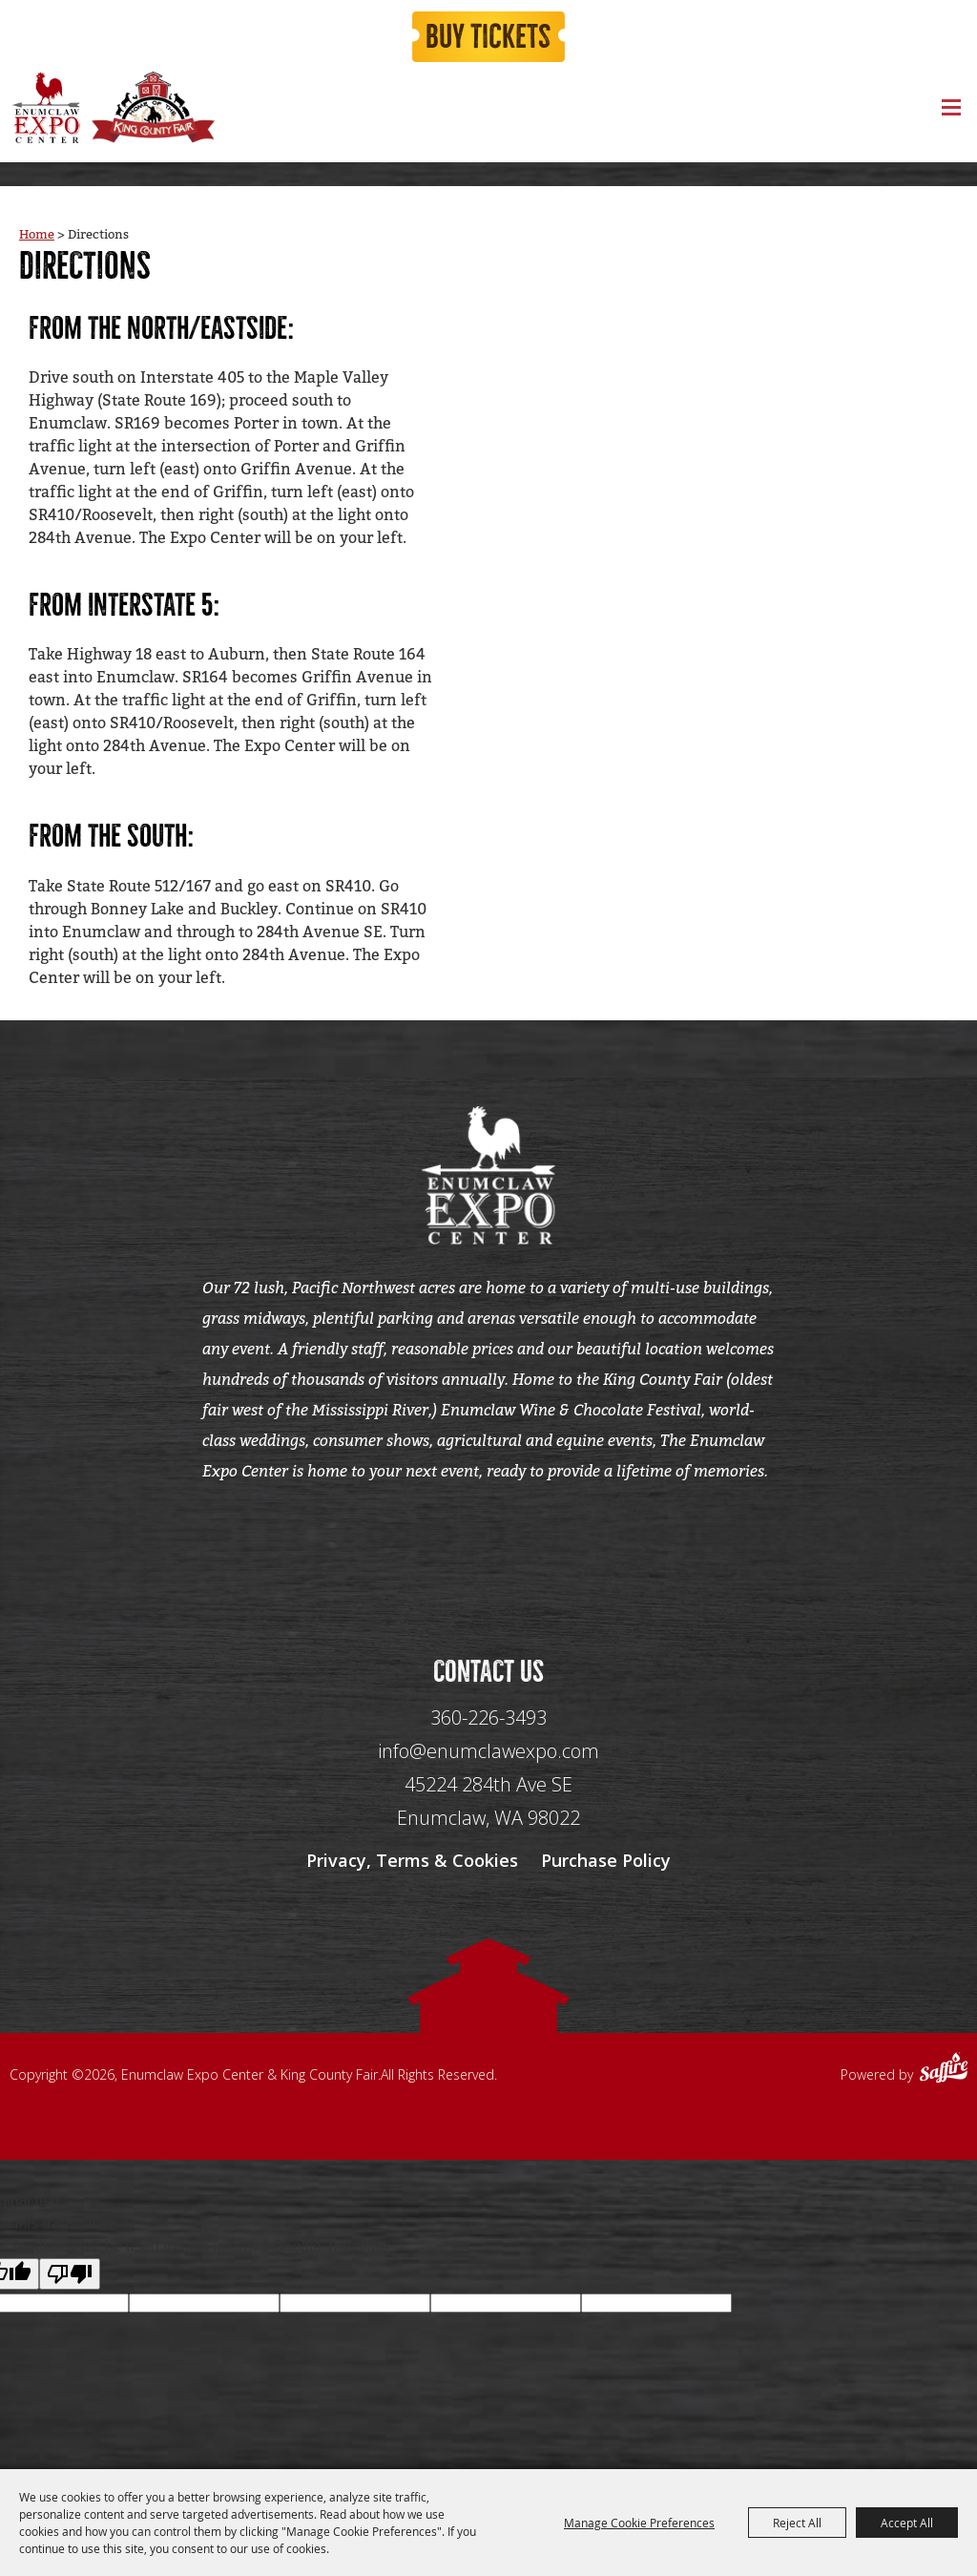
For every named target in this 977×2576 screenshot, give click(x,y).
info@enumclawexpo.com (488, 1766)
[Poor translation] (69, 2288)
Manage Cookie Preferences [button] (639, 2522)
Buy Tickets (488, 40)
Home (36, 239)
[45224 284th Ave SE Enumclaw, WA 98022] (488, 1817)
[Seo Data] (488, 1558)
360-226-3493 (488, 1733)
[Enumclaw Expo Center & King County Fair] (45, 114)
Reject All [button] (797, 2522)
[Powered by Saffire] (943, 2084)
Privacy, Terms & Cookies (412, 1875)
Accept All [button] (907, 2522)
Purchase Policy (606, 1875)
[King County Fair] (153, 114)
